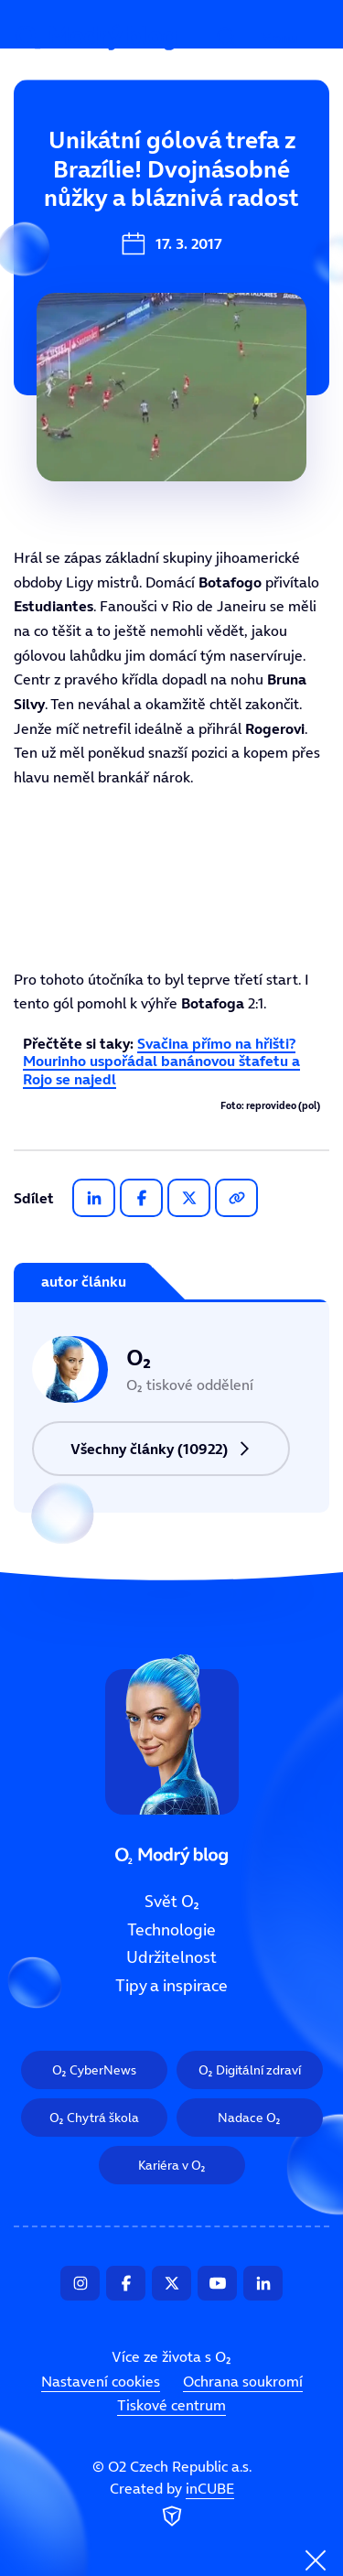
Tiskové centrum (171, 2405)
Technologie (70, 232)
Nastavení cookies (100, 2381)
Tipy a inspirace (171, 1986)
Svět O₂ (52, 171)
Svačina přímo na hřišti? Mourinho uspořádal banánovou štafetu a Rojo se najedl (161, 1060)
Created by (172, 2504)
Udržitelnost (171, 1957)
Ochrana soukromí (243, 2381)
